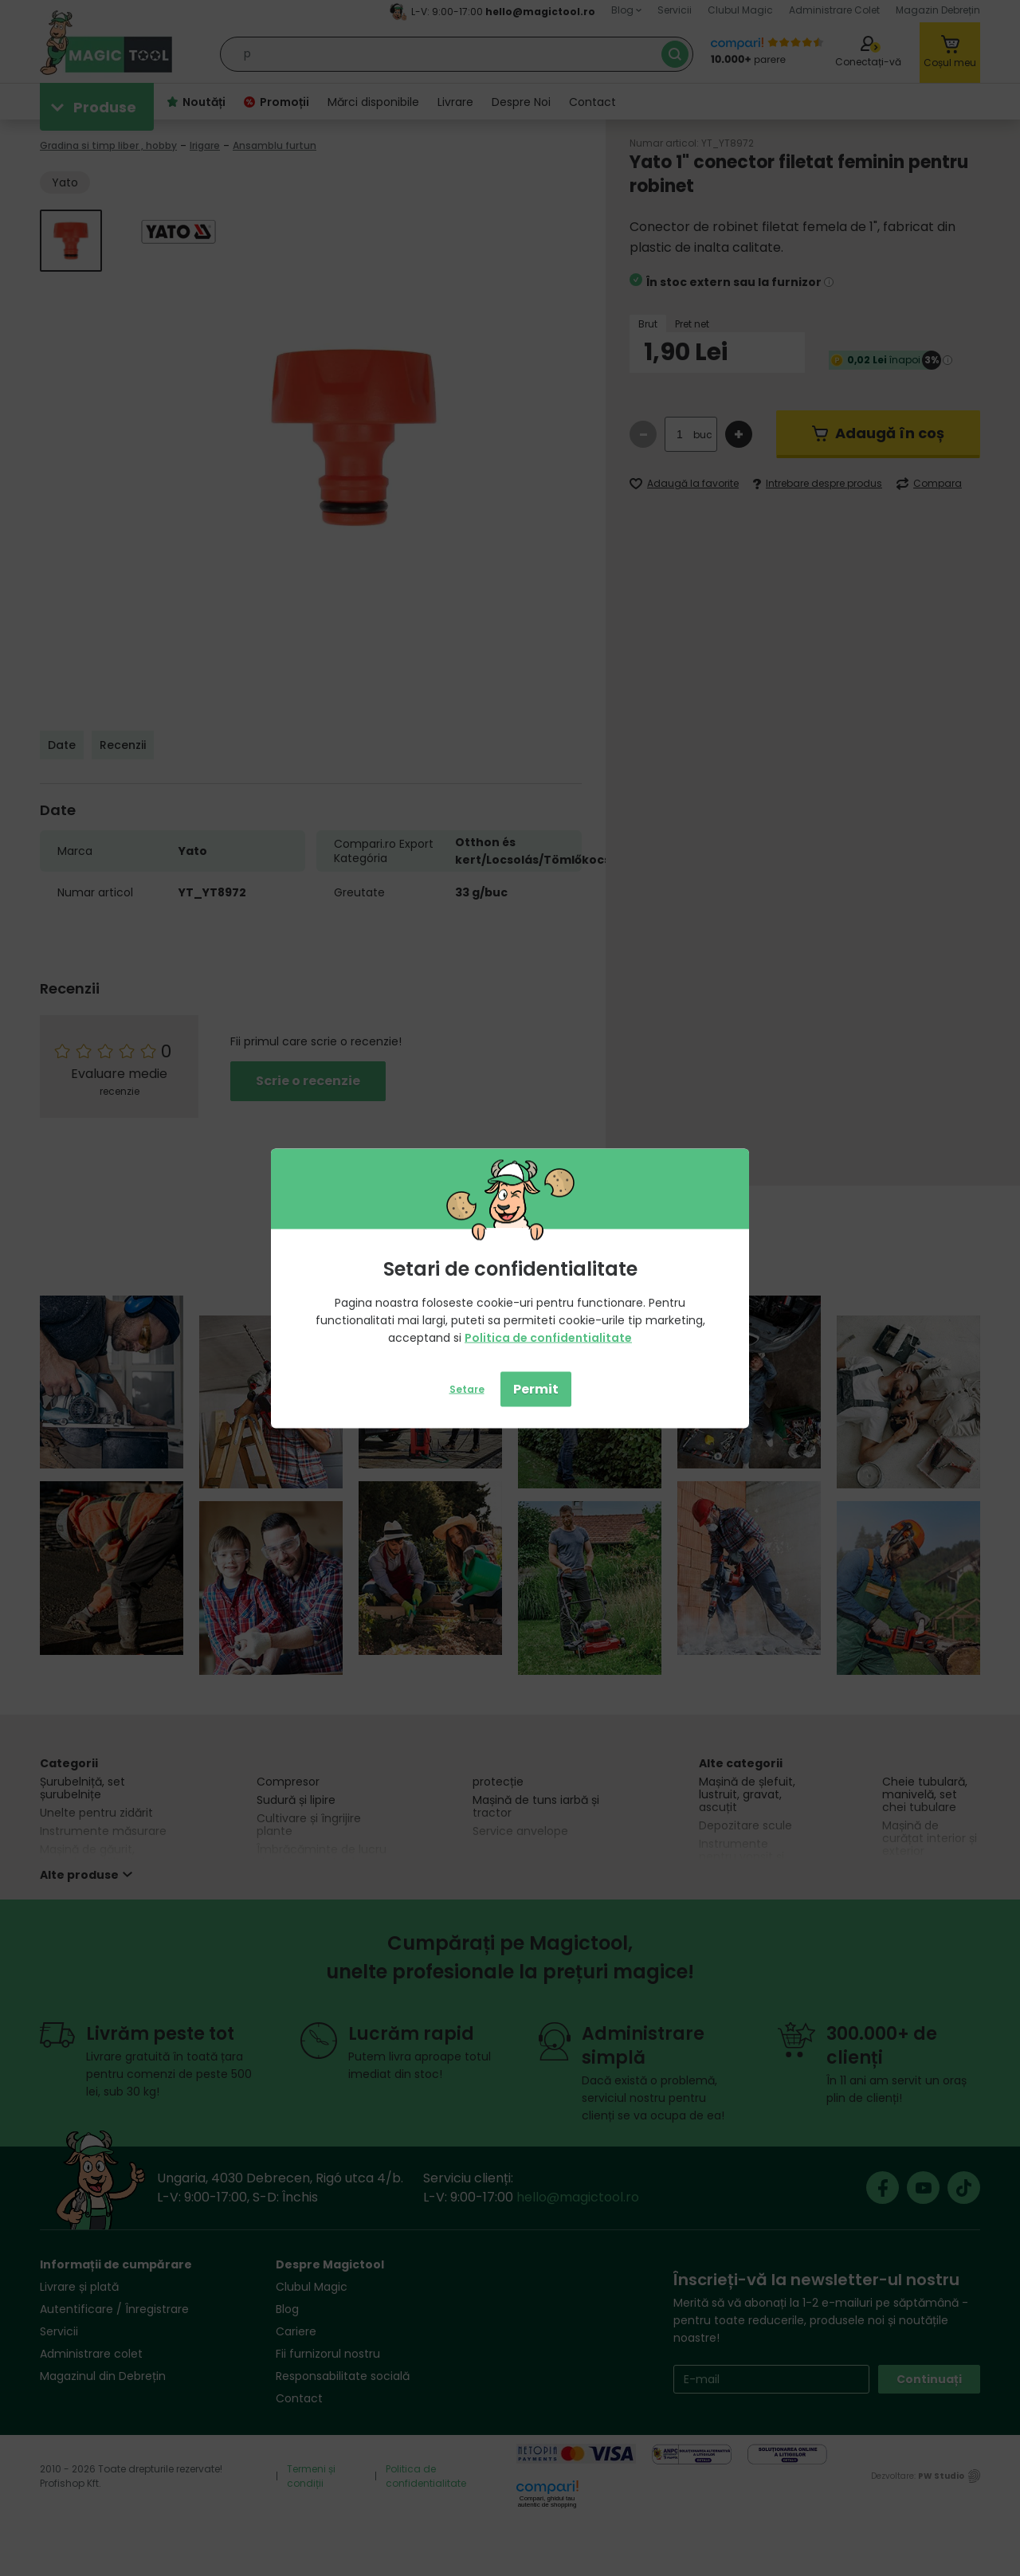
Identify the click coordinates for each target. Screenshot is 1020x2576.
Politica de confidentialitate (548, 1337)
